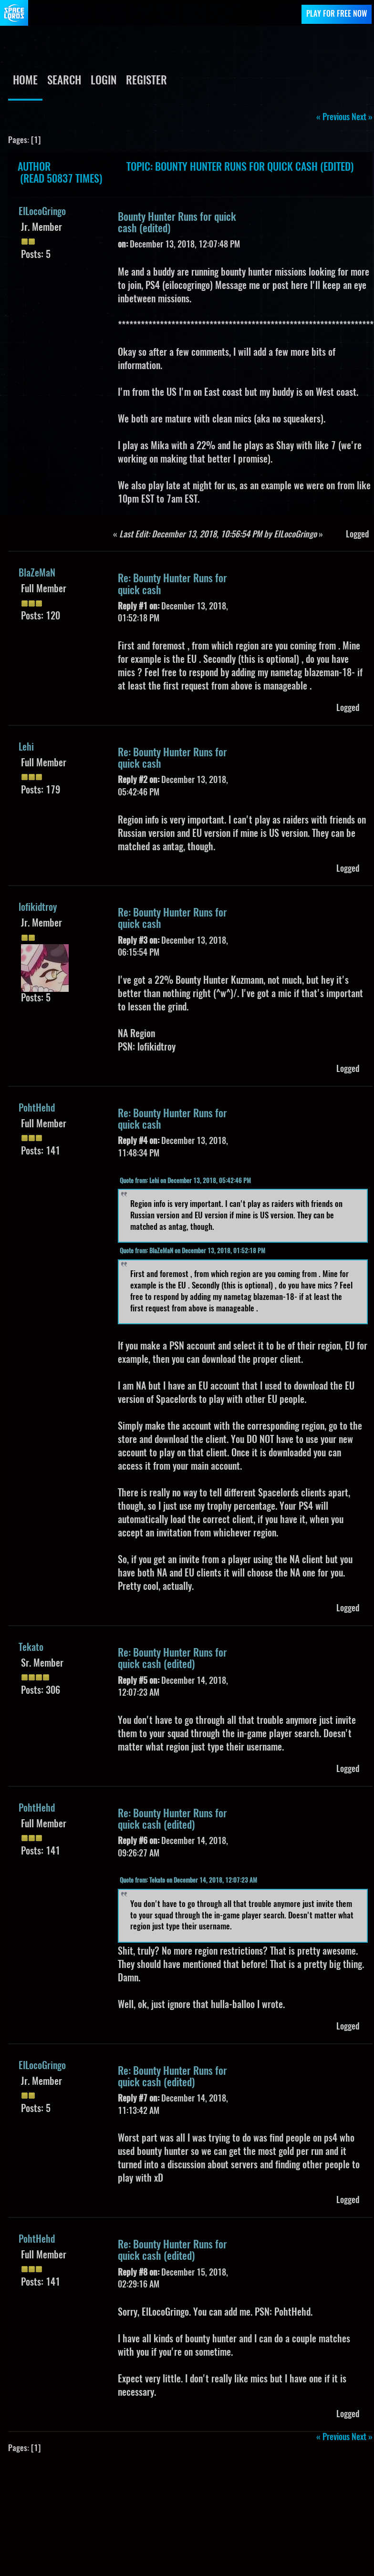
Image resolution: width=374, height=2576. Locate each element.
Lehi (26, 747)
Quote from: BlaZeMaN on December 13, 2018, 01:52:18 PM (192, 1251)
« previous (333, 117)
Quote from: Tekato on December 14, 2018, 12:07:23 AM (188, 1881)
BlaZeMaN (37, 573)
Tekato (31, 1648)
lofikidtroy (38, 908)
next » (362, 117)
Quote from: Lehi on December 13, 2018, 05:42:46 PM (185, 1181)
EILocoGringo (42, 212)
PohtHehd (37, 1108)
